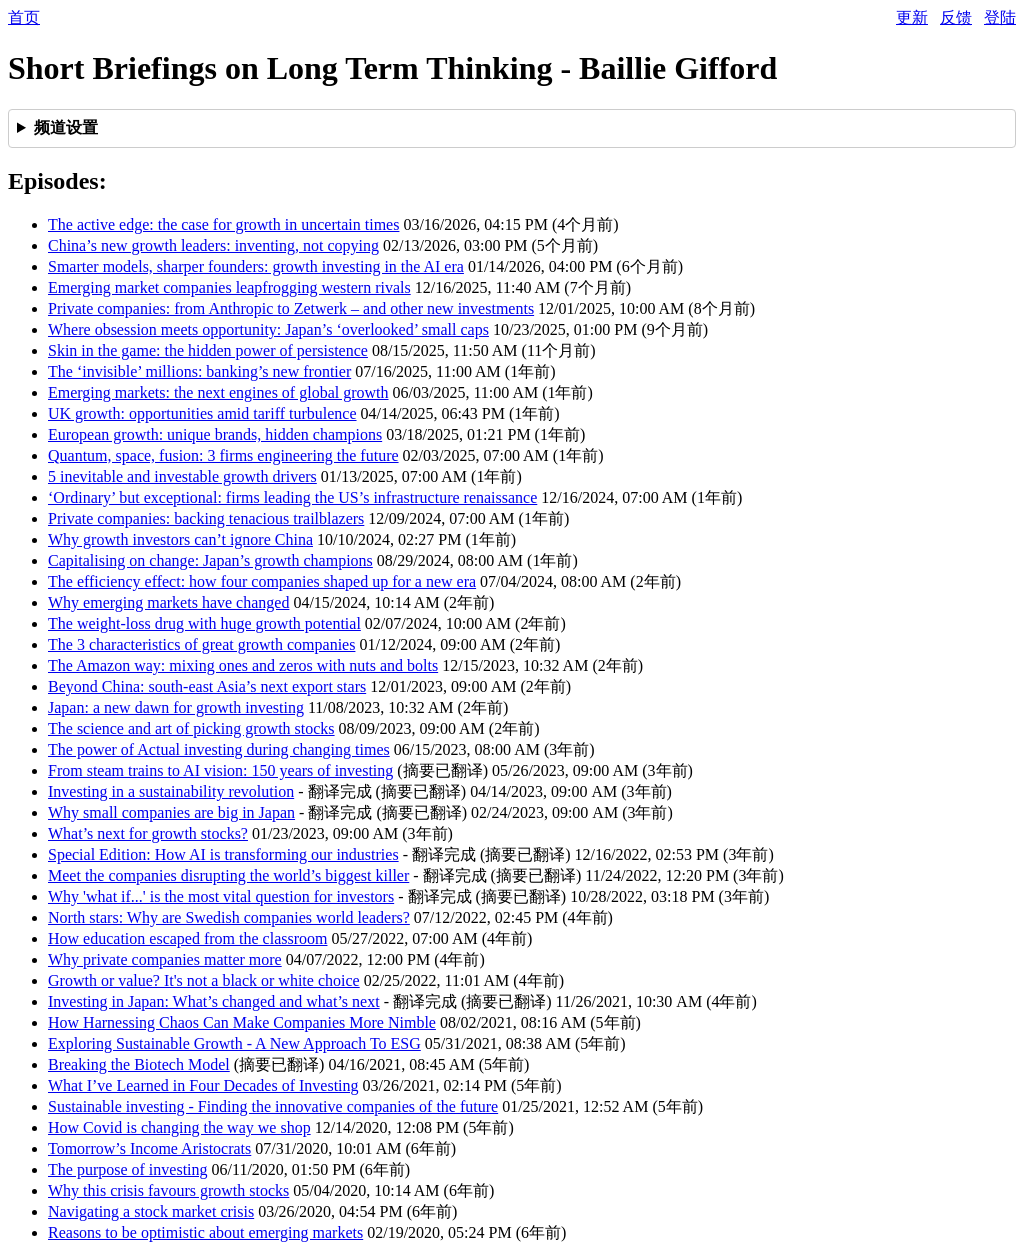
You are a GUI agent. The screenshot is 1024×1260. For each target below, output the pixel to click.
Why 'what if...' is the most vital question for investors (221, 896)
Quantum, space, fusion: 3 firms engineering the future (223, 455)
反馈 (956, 17)
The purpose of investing (128, 1169)
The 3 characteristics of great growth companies (201, 644)
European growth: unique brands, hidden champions (215, 434)
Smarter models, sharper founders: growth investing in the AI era (256, 266)
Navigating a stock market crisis (151, 1211)
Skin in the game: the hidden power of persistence (208, 350)
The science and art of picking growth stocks (191, 728)
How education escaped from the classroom (187, 938)
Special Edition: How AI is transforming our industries (223, 854)
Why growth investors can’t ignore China (180, 539)
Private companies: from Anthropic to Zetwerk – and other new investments (291, 308)
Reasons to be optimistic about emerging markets (205, 1232)
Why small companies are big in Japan (171, 812)
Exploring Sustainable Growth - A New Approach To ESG (234, 1043)
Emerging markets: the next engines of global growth (218, 392)
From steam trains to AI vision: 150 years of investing (220, 770)
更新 (912, 17)
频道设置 (66, 127)
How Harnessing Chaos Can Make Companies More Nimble (242, 1022)
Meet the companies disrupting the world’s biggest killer (228, 875)
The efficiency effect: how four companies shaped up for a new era (262, 581)
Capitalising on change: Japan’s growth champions (210, 560)
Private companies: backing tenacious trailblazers (206, 518)
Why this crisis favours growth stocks (168, 1190)
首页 (24, 17)
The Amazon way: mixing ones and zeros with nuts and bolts (243, 665)
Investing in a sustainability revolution (171, 791)
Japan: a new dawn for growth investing (176, 707)
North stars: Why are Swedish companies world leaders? (229, 917)
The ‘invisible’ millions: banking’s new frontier (199, 371)
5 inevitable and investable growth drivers (182, 476)
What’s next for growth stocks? (148, 833)
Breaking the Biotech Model (139, 1064)
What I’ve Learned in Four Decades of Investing (203, 1085)
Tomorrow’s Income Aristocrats (149, 1148)
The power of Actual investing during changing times (219, 749)
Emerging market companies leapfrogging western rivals (229, 287)
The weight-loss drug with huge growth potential (204, 623)
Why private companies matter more (165, 959)
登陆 (1000, 17)
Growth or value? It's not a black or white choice (204, 980)
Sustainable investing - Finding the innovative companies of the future (273, 1106)
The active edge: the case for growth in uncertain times (223, 224)
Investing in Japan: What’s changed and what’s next (214, 1001)
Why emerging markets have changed (168, 602)
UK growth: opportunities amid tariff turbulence (202, 413)
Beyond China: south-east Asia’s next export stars (207, 686)
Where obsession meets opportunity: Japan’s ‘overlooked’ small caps (268, 329)
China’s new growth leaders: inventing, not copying (213, 245)
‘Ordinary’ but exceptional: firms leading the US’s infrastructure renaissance (292, 497)
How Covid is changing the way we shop (179, 1127)
